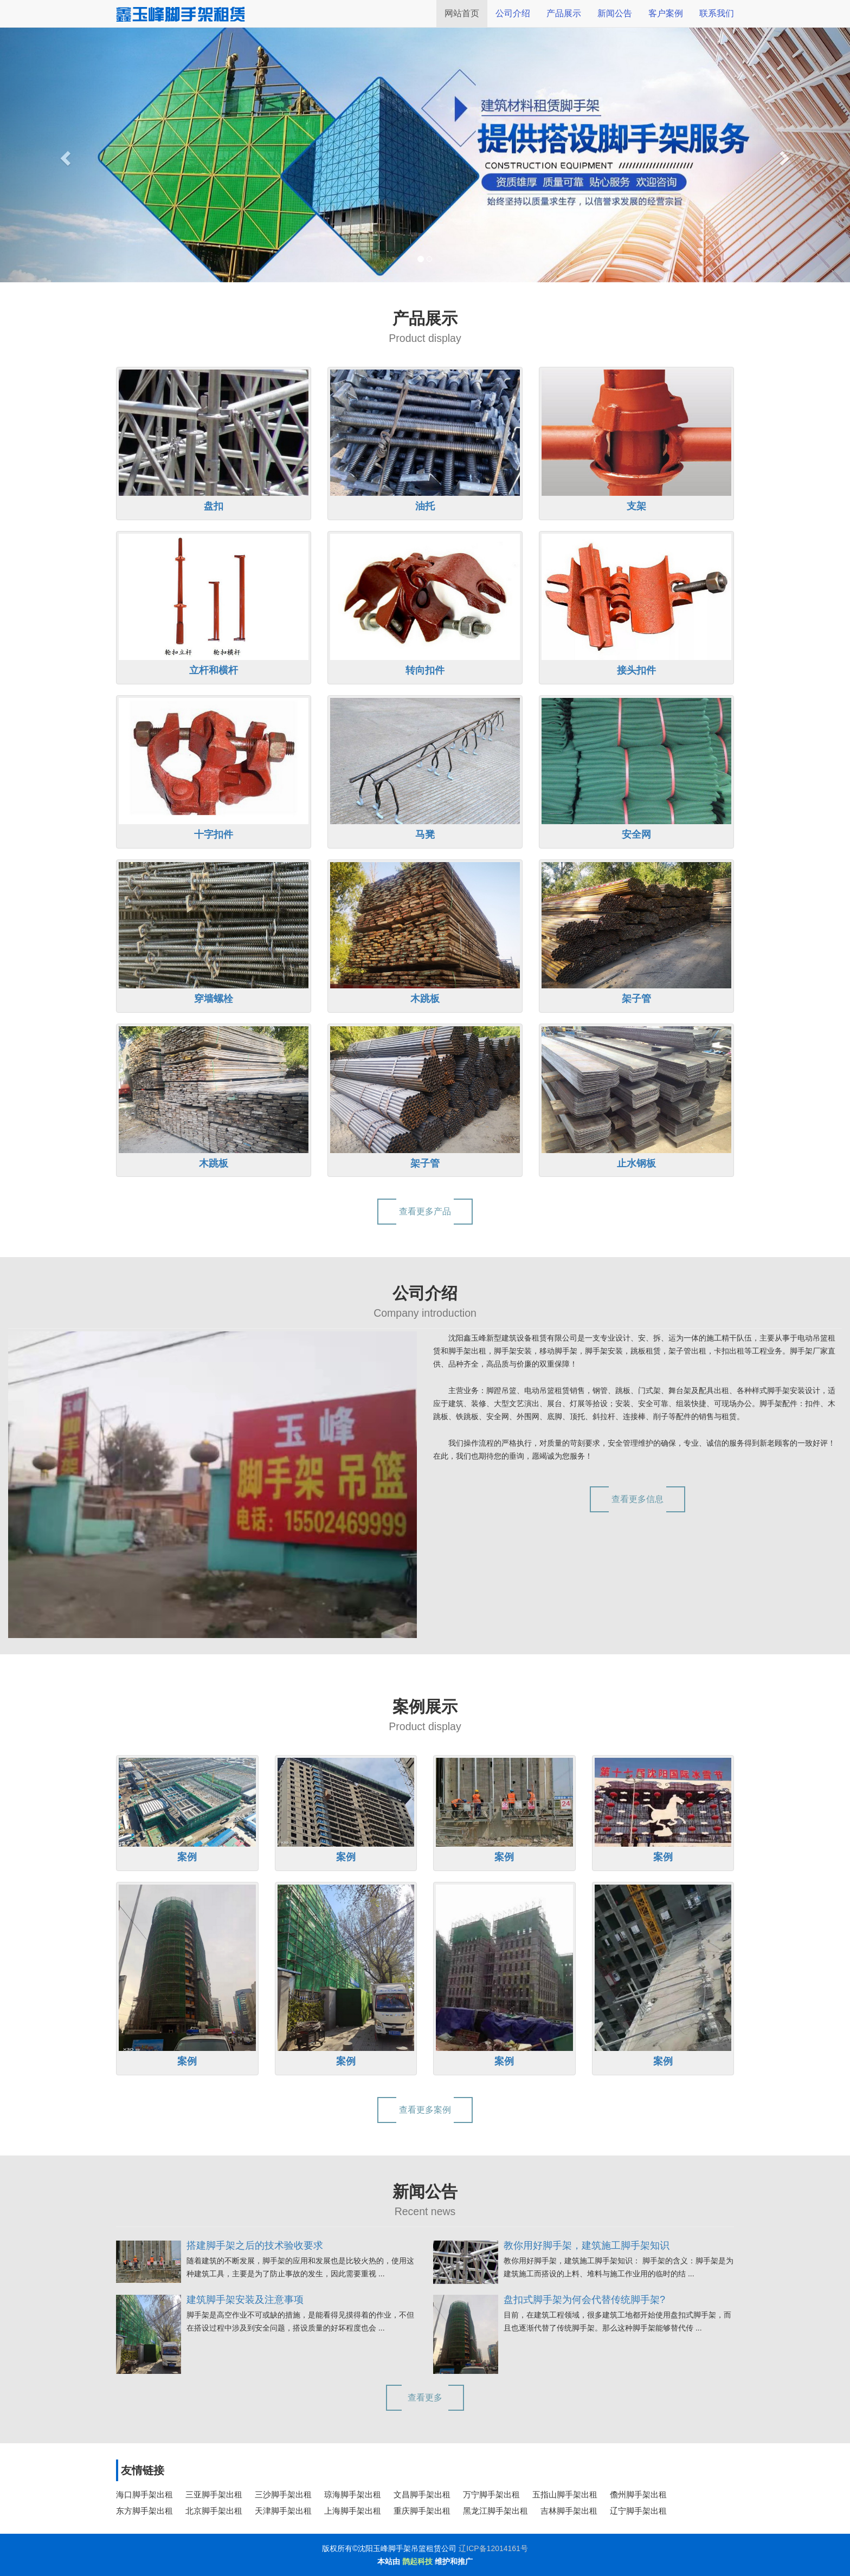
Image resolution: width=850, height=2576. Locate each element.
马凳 (425, 834)
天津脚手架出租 (283, 2510)
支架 (636, 506)
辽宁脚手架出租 (638, 2510)
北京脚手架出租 (213, 2510)
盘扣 (213, 506)
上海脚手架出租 (352, 2510)
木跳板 (425, 998)
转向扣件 (425, 670)
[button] (63, 155)
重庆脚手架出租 (422, 2510)
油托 (425, 506)
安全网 (636, 834)
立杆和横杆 (213, 670)
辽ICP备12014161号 (493, 2548)
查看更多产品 (425, 1211)
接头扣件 (636, 670)
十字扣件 (213, 834)
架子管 (636, 998)
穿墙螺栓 (213, 998)
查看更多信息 (637, 1499)
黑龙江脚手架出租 (495, 2510)
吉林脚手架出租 (568, 2510)
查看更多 (425, 2397)
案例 (187, 1857)
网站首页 (462, 13)
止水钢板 (636, 1163)
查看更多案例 (425, 2109)
